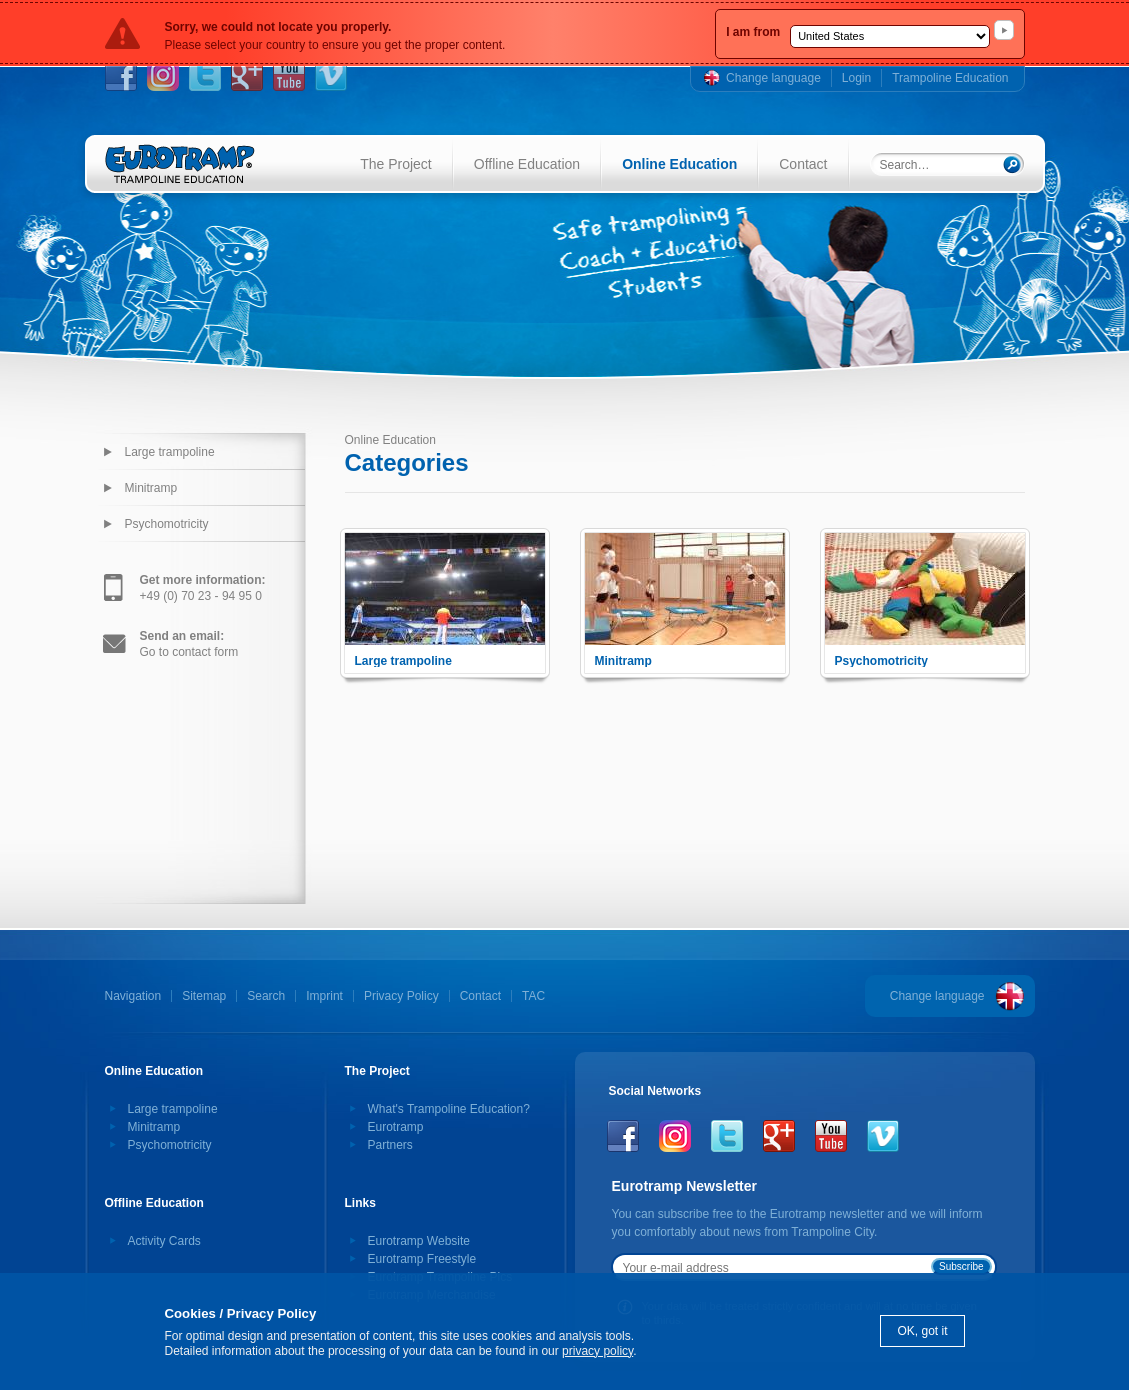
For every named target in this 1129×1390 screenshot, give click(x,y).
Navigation (133, 996)
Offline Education (527, 164)
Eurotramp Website (419, 1241)
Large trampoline (170, 452)
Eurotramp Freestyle (422, 1259)
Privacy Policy (401, 996)
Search (266, 996)
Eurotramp (396, 1127)
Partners (390, 1145)
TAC (533, 996)
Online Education (679, 164)
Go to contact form (189, 644)
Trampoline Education (950, 78)
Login (856, 78)
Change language (773, 78)
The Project (396, 164)
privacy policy (597, 1351)
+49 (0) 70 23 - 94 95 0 (203, 588)
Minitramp (151, 488)
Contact (803, 164)
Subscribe (961, 1266)
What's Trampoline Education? (449, 1109)
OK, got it (922, 1331)
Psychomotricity (167, 524)
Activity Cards (164, 1241)
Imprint (324, 996)
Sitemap (204, 996)
